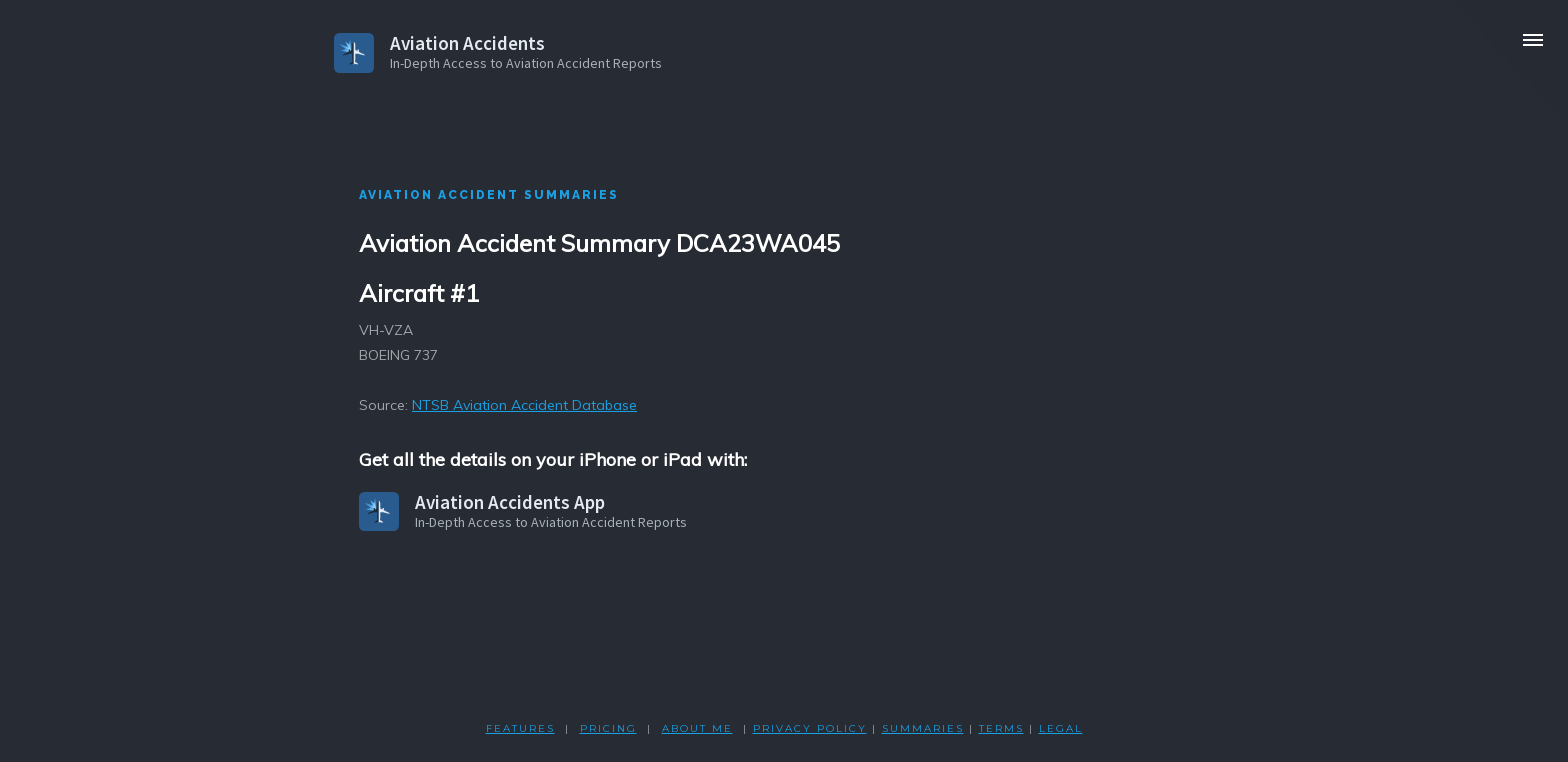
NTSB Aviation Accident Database (524, 405)
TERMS (1001, 728)
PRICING (608, 728)
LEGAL (1061, 728)
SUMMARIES (923, 728)
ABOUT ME (697, 728)
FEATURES (520, 728)
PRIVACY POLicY (810, 728)
